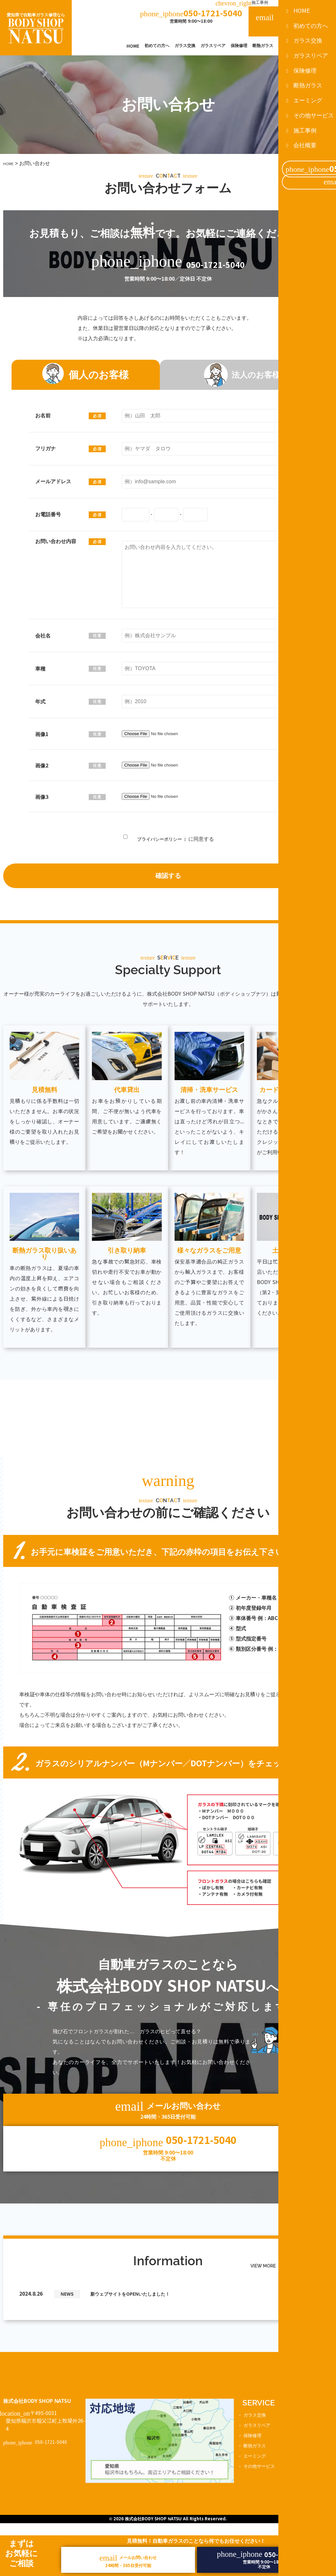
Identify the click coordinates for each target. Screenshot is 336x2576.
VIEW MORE (281, 2246)
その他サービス (318, 45)
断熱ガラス (262, 45)
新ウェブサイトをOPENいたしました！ (139, 2274)
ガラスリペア (213, 45)
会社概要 (304, 3)
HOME (133, 46)
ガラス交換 (185, 45)
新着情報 (303, 2454)
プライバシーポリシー (159, 837)
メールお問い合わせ (292, 21)
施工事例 (242, 3)
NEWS (68, 2274)
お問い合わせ (308, 2465)
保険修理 (239, 45)
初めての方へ (156, 45)
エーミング (288, 45)
